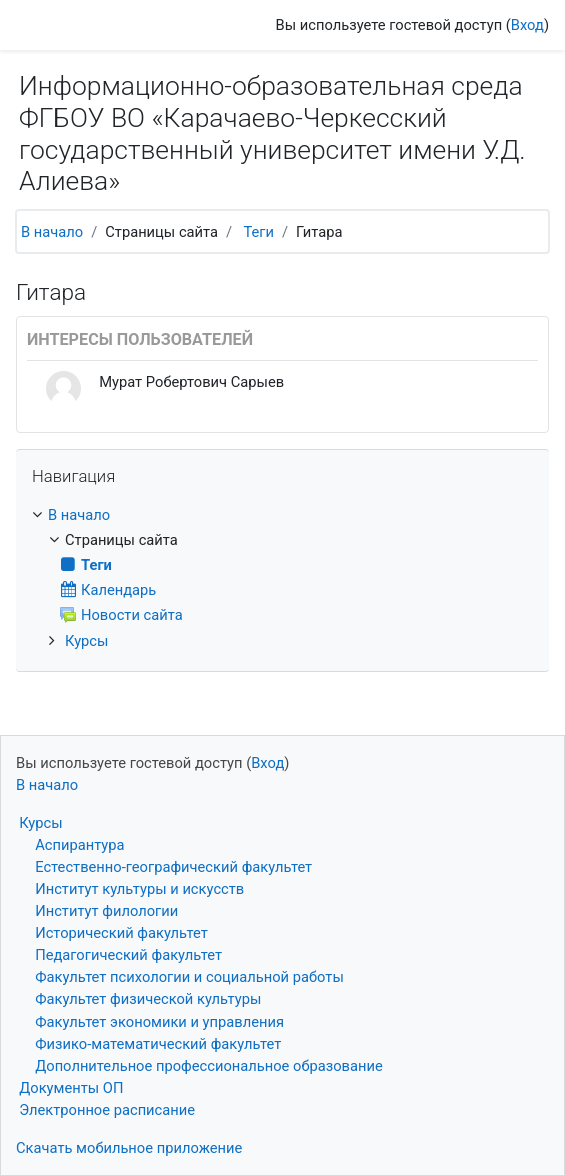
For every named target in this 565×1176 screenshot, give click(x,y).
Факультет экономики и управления (159, 1022)
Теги (258, 232)
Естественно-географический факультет (173, 867)
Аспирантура (79, 845)
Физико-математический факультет (158, 1044)
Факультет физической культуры (148, 999)
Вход (527, 25)
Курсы (87, 641)
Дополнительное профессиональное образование (209, 1066)
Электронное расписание (107, 1110)
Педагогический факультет (128, 955)
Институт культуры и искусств (139, 889)
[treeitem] (282, 515)
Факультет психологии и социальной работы (189, 977)
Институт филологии (106, 911)
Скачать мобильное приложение (129, 1148)
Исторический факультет (121, 933)
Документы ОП (71, 1088)
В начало (52, 232)
